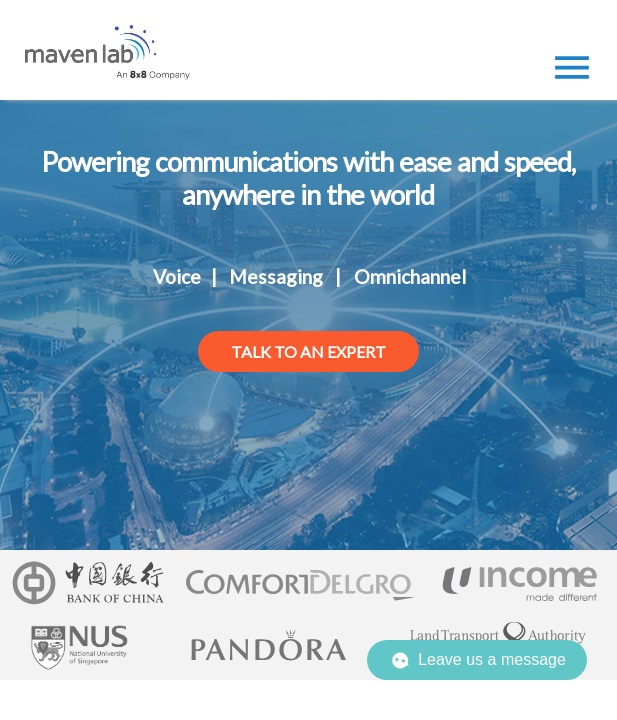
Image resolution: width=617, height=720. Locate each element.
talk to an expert (308, 351)
